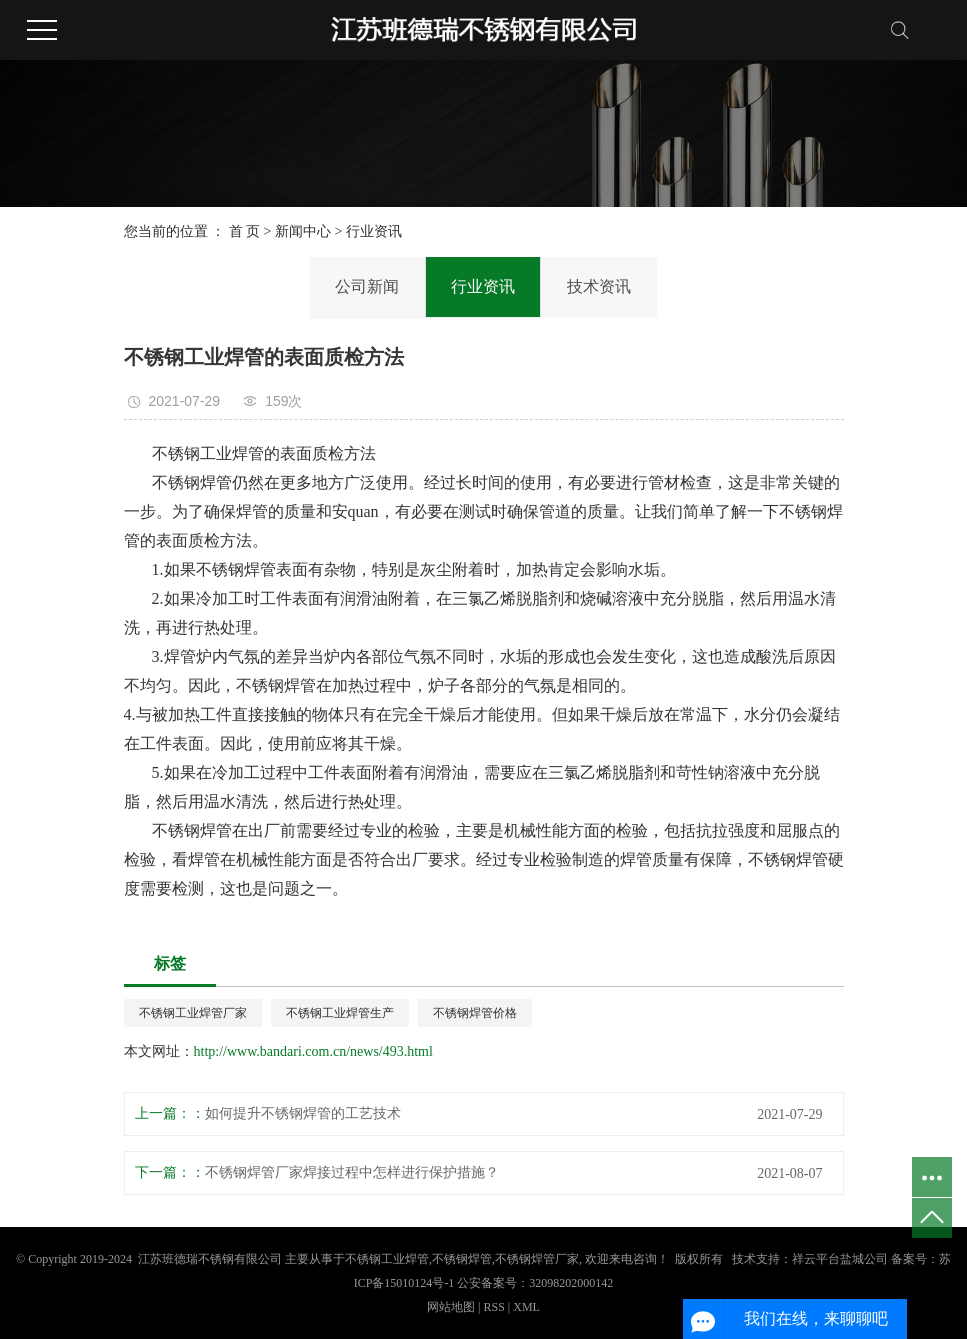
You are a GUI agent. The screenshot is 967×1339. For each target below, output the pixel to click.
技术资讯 (599, 286)
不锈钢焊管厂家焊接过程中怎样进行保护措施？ (352, 1172)
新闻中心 (303, 231)
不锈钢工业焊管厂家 (193, 1013)
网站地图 (452, 1307)
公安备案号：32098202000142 (535, 1283)
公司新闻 (367, 286)
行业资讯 (374, 231)
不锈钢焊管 (462, 1259)
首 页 (245, 231)
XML (526, 1307)
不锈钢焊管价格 (475, 1013)
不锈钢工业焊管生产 (340, 1013)
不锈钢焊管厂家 (537, 1259)
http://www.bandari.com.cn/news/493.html (313, 1051)
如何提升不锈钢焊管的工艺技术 (303, 1113)
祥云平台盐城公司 (840, 1259)
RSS (493, 1307)
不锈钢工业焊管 (387, 1259)
